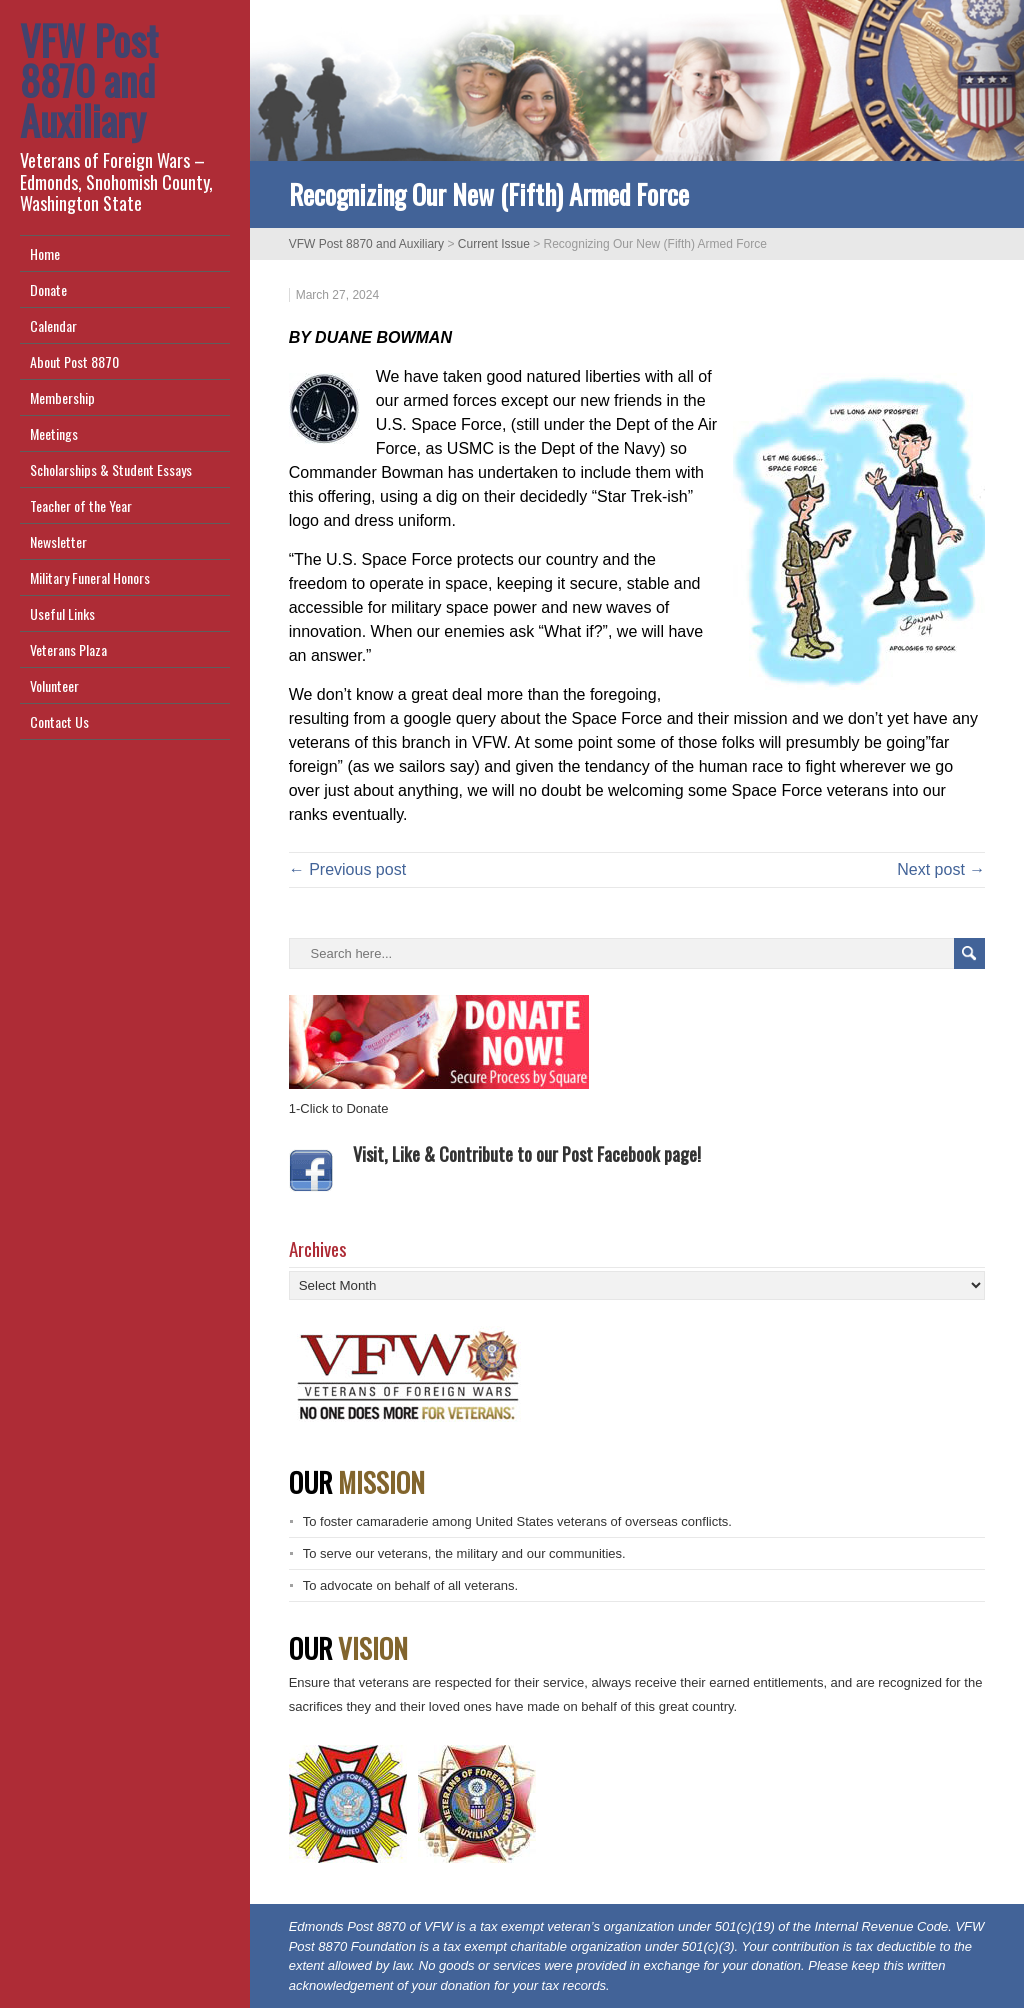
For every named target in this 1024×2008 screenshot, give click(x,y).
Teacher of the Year (81, 505)
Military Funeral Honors (90, 577)
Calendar (53, 325)
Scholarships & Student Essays (111, 469)
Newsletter (58, 541)
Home (45, 253)
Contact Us (59, 721)
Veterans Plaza (68, 649)
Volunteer (54, 685)
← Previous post (347, 869)
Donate (48, 289)
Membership (62, 397)
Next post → (941, 869)
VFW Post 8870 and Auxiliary (89, 80)
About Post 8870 (74, 361)
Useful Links (62, 613)
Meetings (54, 433)
